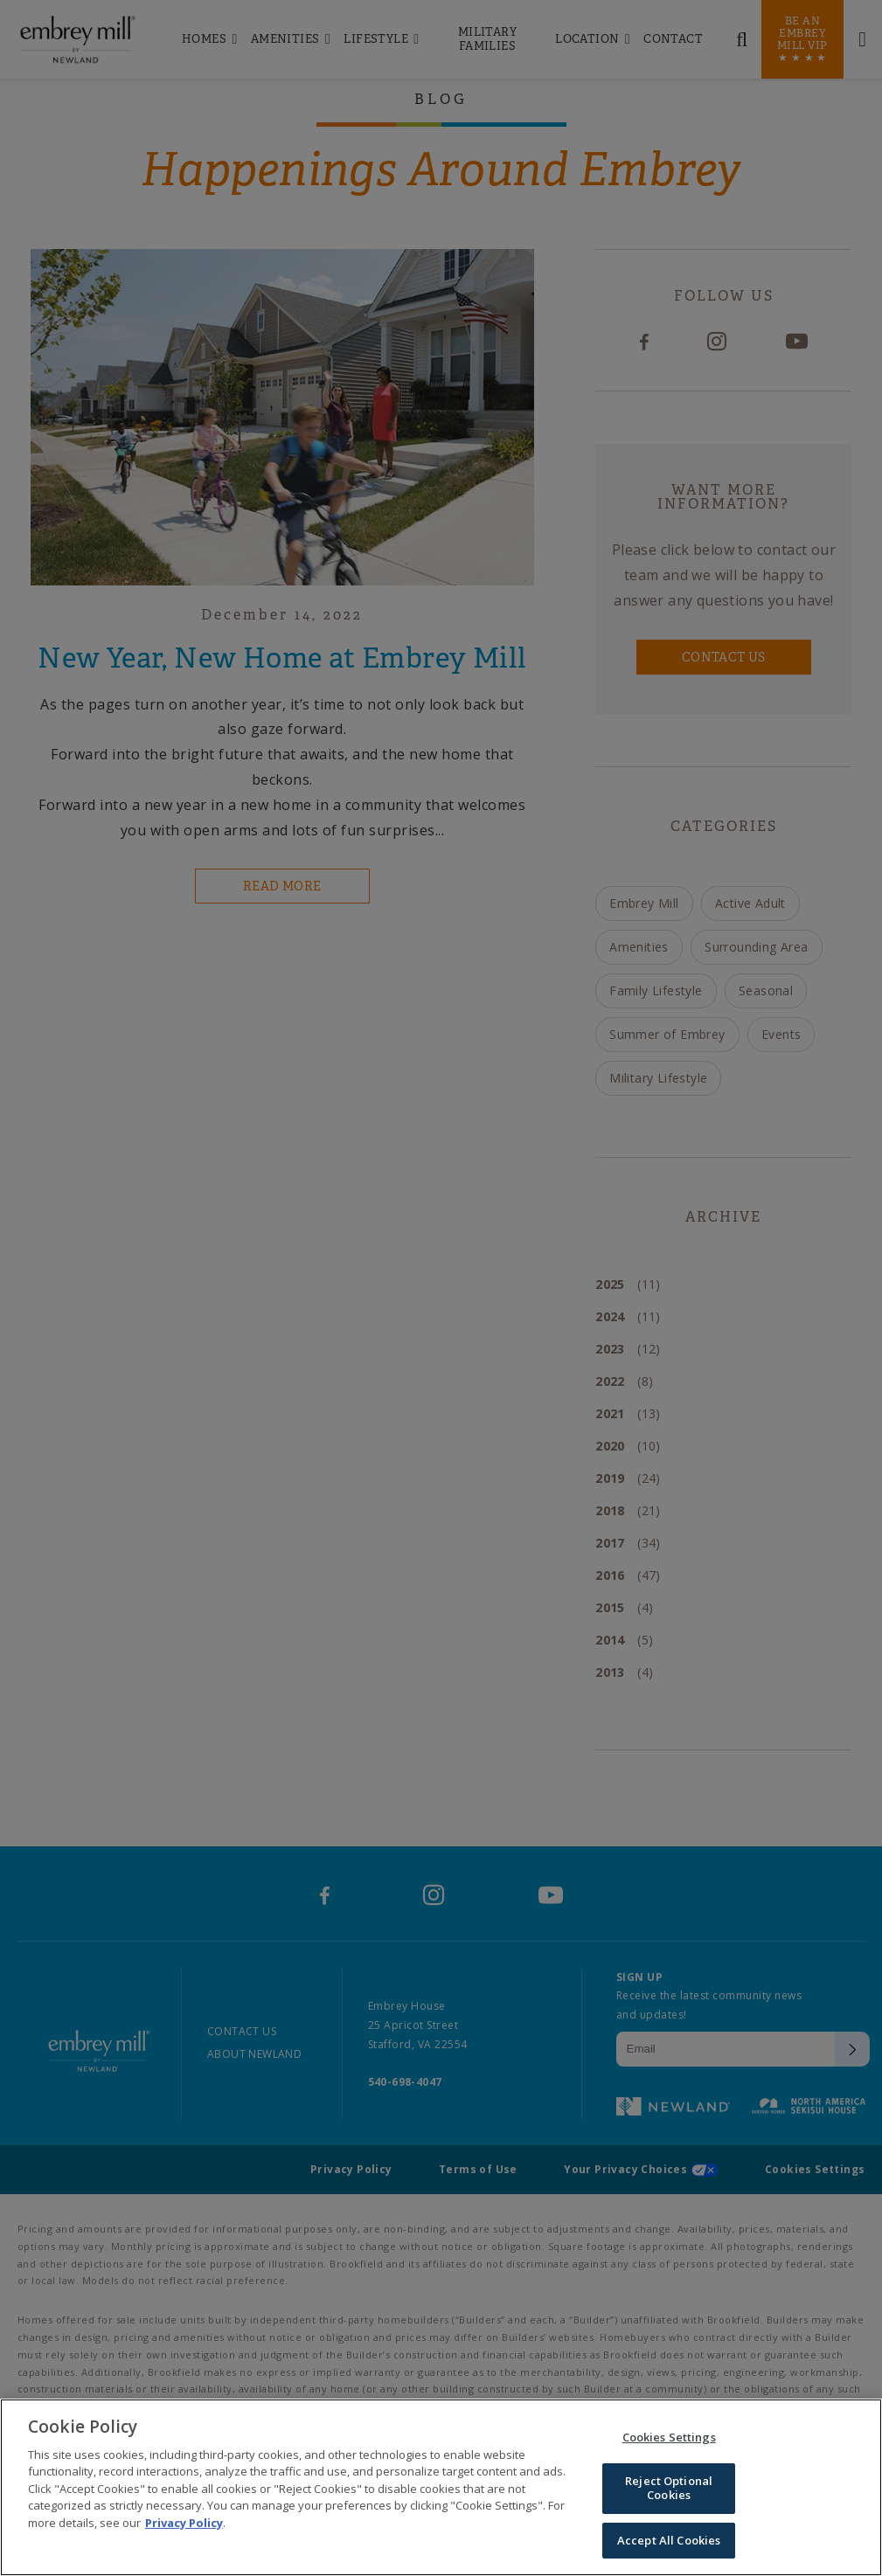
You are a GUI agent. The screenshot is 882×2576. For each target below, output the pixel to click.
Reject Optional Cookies (668, 2492)
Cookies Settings (669, 2440)
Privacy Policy (184, 2526)
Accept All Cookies (668, 2544)
